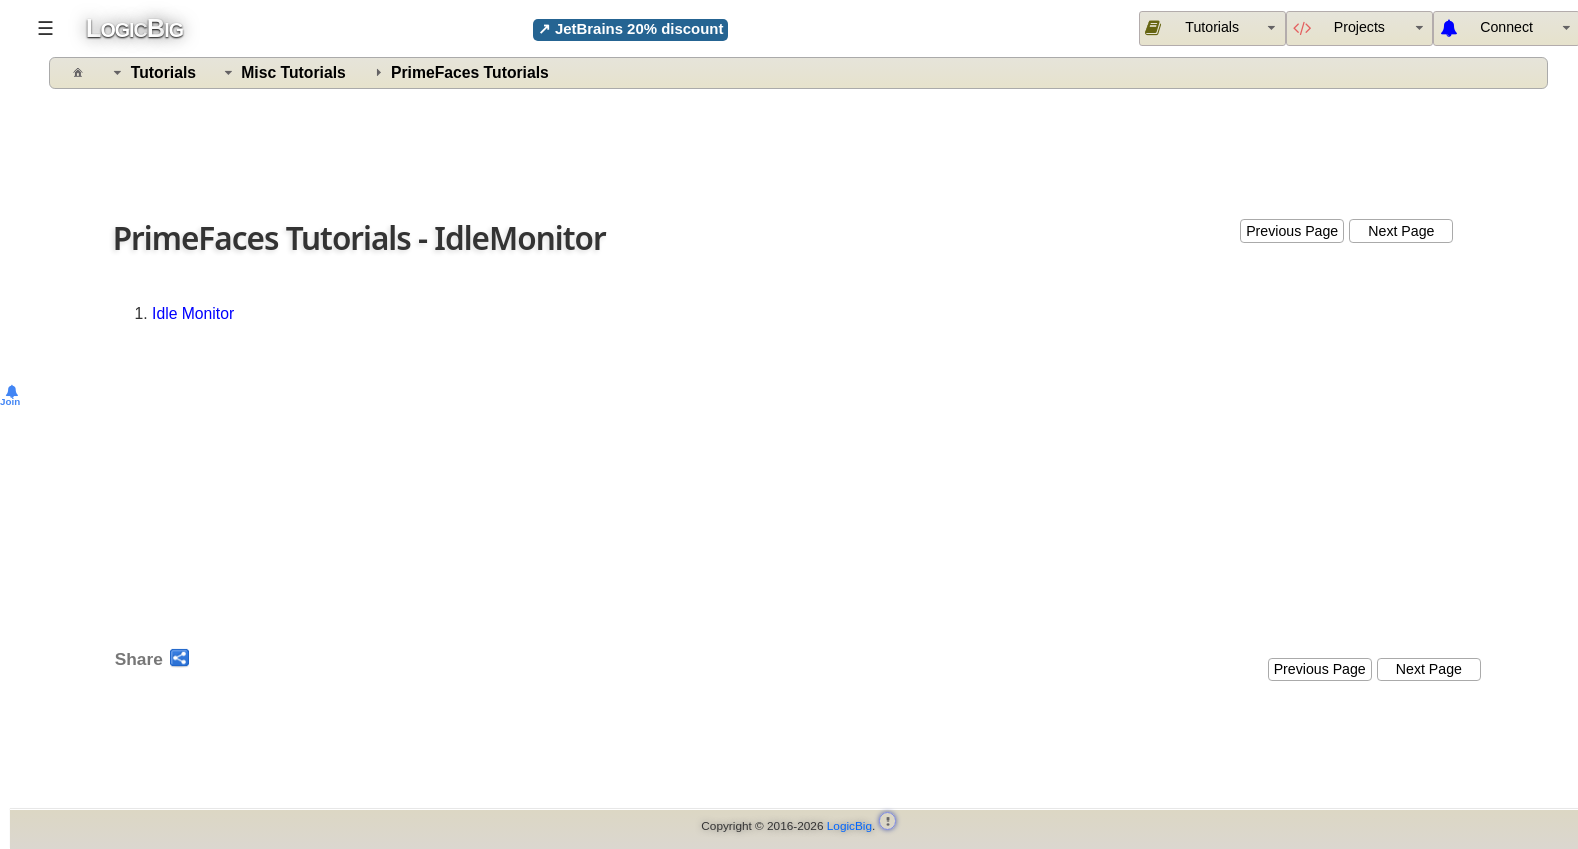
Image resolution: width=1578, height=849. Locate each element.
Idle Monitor (193, 313)
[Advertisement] (800, 149)
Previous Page (1292, 231)
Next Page (1401, 231)
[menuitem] (1359, 28)
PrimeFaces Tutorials (470, 72)
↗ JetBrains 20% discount (631, 28)
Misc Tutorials (293, 72)
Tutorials (163, 72)
